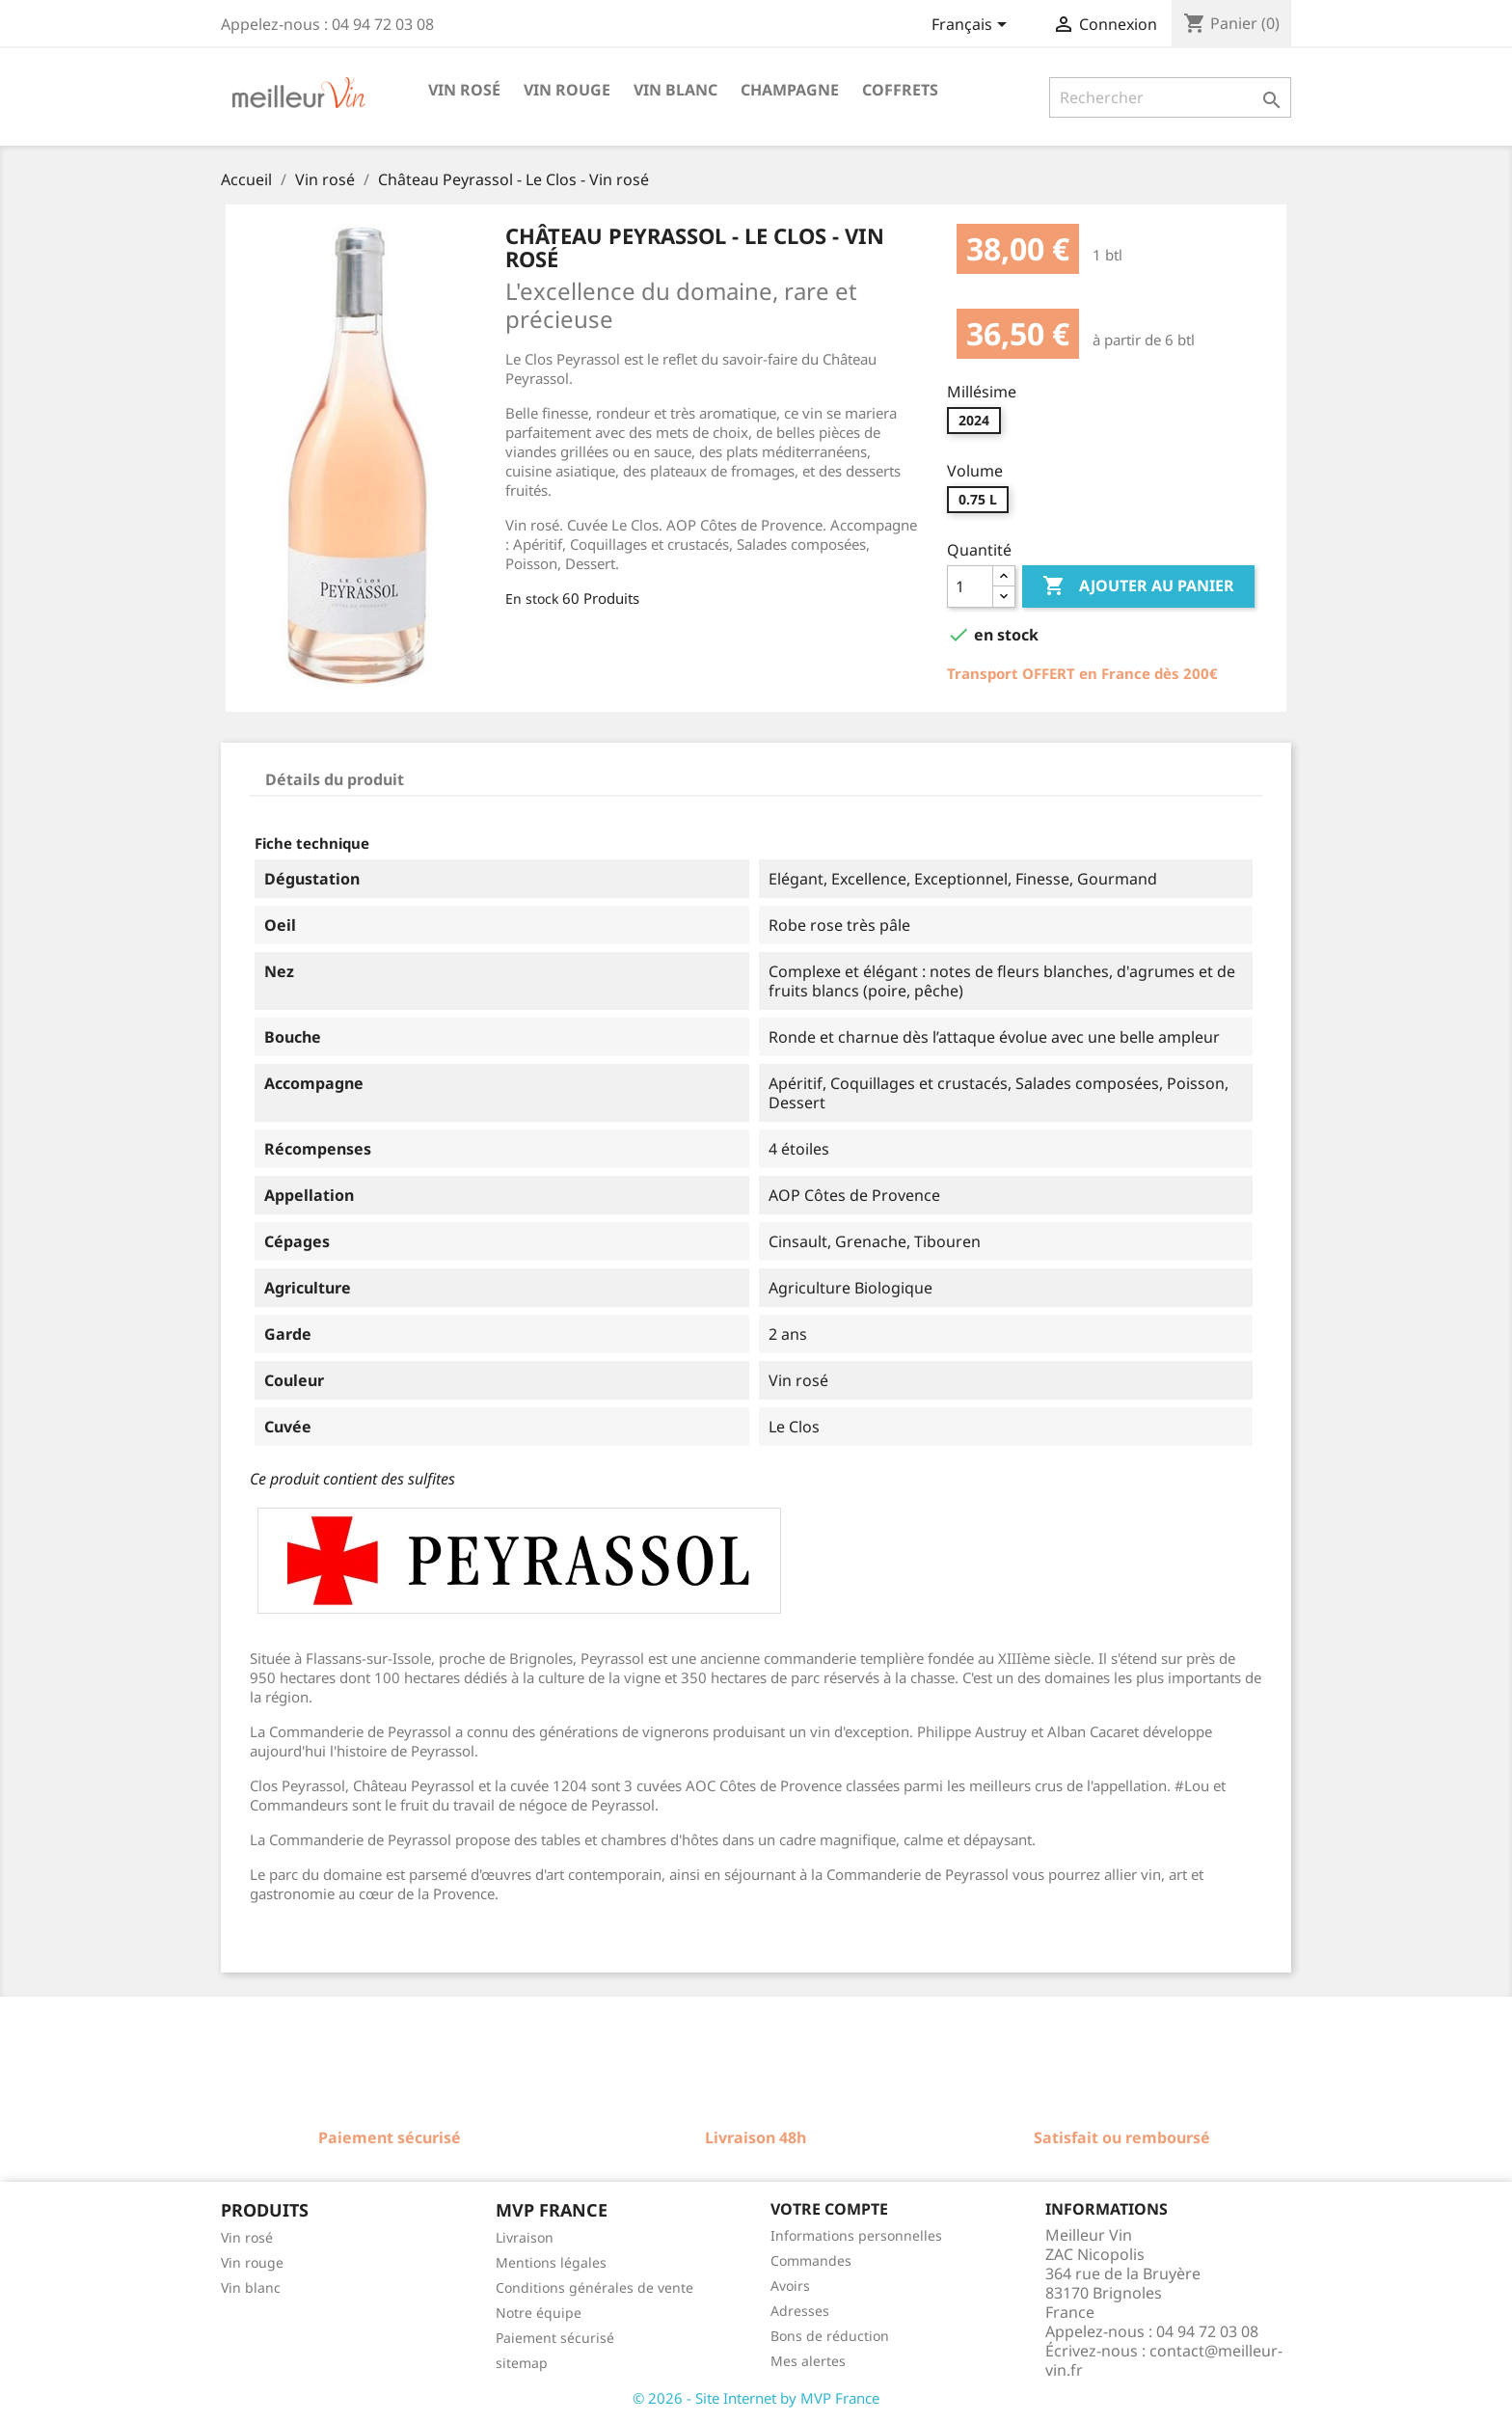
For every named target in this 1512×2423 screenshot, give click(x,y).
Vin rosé (464, 89)
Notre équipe (538, 2312)
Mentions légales (551, 2262)
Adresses (799, 2310)
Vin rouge (567, 89)
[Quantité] (970, 586)
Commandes (810, 2260)
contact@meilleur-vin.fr (1163, 2360)
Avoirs (790, 2285)
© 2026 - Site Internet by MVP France (756, 2398)
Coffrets (900, 89)
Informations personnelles (856, 2235)
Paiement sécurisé (555, 2337)
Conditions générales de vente (594, 2287)
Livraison (525, 2237)
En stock (531, 598)
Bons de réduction (829, 2336)
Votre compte (829, 2208)
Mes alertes (808, 2361)
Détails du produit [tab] (334, 779)
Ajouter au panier (1138, 586)
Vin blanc (675, 89)
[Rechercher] (1170, 97)
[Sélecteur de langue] (972, 26)
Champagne (790, 89)
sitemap (522, 2363)
